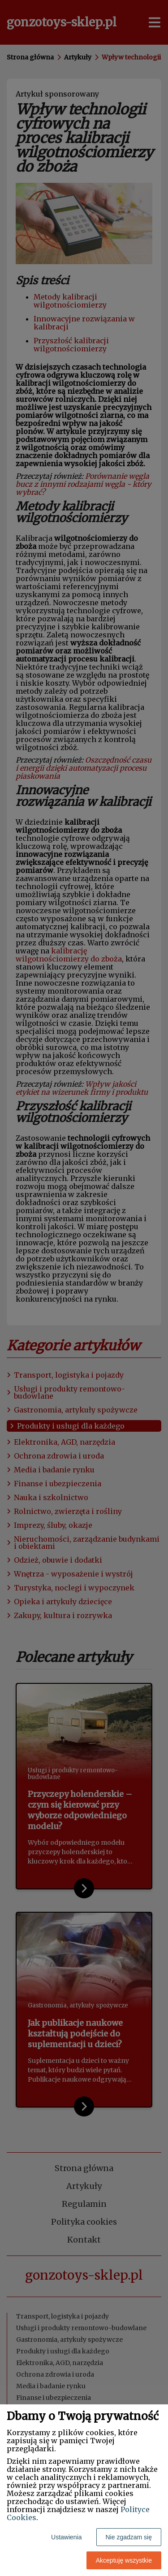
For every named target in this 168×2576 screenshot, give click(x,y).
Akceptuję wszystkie (124, 2560)
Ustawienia (66, 2537)
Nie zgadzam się (129, 2537)
